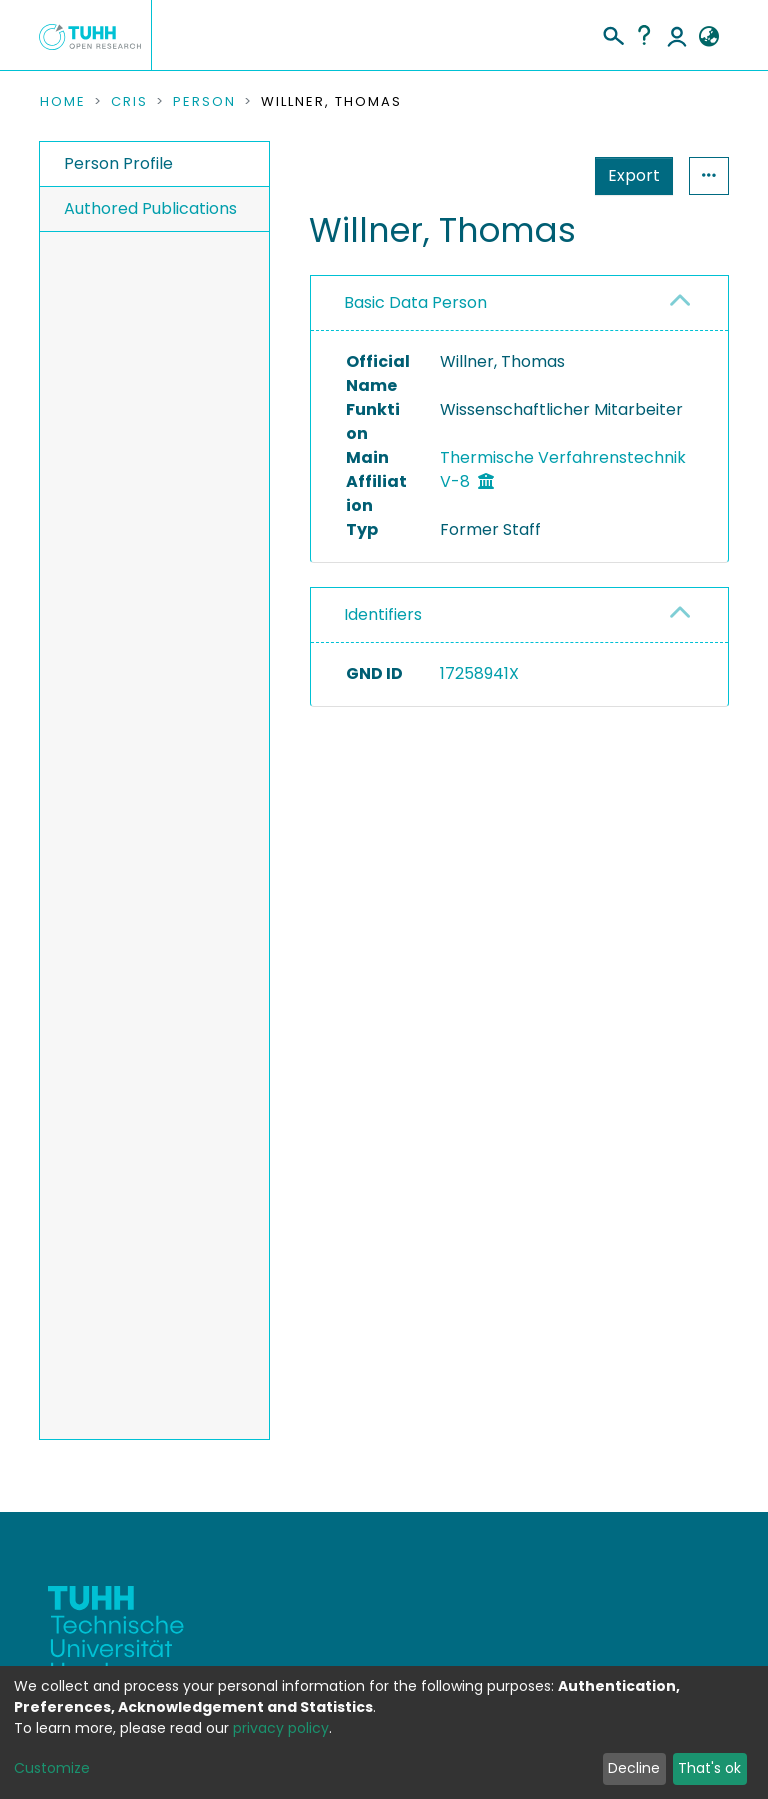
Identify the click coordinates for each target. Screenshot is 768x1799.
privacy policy (281, 1728)
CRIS (129, 102)
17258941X (479, 673)
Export (536, 175)
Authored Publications (150, 208)
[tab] (519, 303)
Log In (677, 35)
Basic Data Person (415, 302)
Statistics (628, 175)
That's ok (709, 1768)
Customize (52, 1768)
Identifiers (383, 614)
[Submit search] (612, 33)
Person (204, 102)
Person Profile (118, 163)
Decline (634, 1768)
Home (63, 102)
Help (644, 35)
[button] (708, 37)
